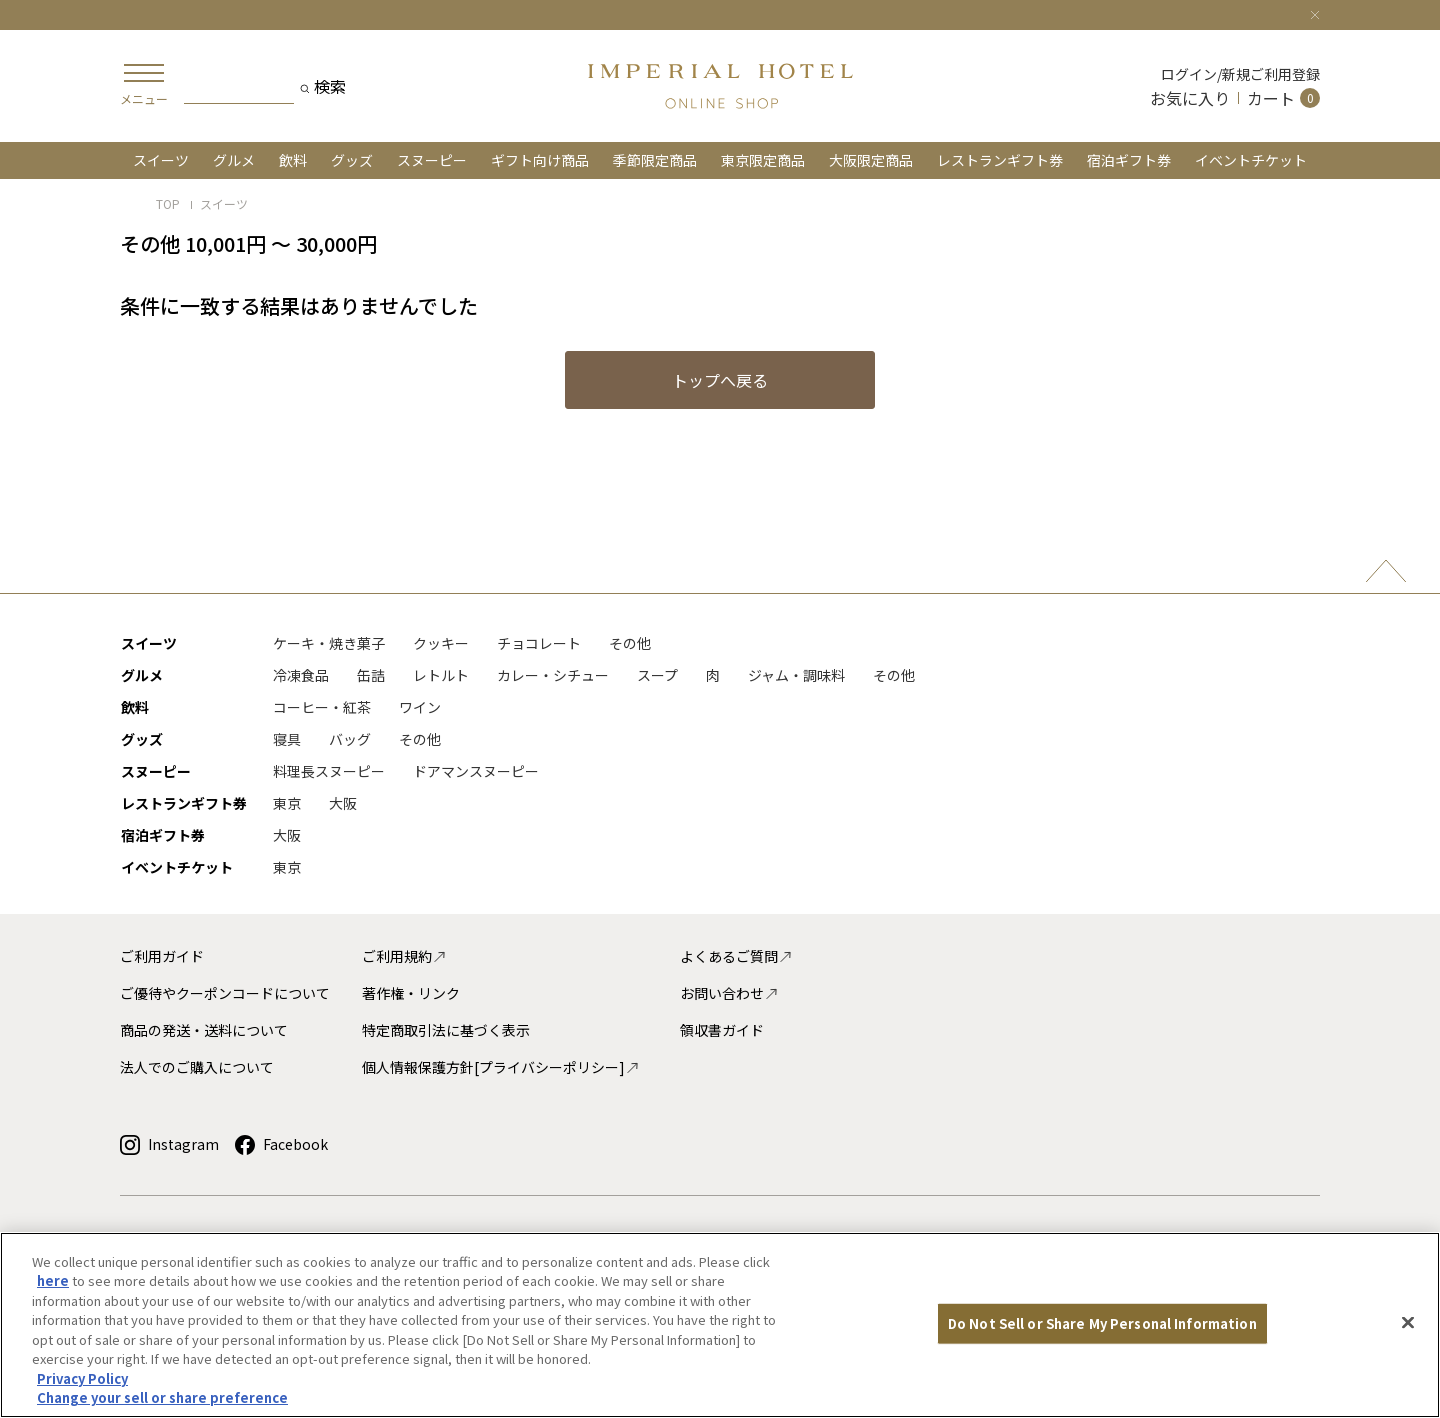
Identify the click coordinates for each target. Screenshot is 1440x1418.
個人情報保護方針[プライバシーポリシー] (501, 1067)
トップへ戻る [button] (720, 380)
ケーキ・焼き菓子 (329, 643)
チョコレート (539, 643)
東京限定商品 (763, 160)
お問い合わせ (729, 993)
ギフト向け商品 (540, 160)
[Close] (1315, 12)
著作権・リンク (411, 993)
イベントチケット (1251, 160)
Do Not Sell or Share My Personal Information (1102, 1323)
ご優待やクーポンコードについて (225, 993)
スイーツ (161, 160)
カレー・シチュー (553, 675)
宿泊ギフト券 (1129, 160)
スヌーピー (432, 160)
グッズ (352, 160)
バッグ (350, 739)
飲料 (293, 160)
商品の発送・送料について (204, 1030)
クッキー (441, 643)
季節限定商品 (655, 160)
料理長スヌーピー (329, 771)
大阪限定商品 (871, 160)
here (53, 1280)
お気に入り (1190, 98)
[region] (720, 1325)
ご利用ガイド (162, 956)
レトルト (441, 675)
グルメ (234, 160)
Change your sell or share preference (162, 1397)
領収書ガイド (722, 1030)
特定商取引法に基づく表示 (446, 1030)
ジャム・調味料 (796, 675)
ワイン (420, 707)
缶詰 (371, 675)
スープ (657, 675)
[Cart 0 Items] (1283, 98)
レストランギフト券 (1000, 160)
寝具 (287, 739)
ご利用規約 (404, 956)
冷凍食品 (301, 675)
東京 (287, 803)
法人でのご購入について (197, 1067)
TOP (168, 203)
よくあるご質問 (736, 956)
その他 (630, 643)
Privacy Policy (82, 1378)
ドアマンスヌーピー (476, 771)
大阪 (343, 803)
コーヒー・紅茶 (322, 707)
